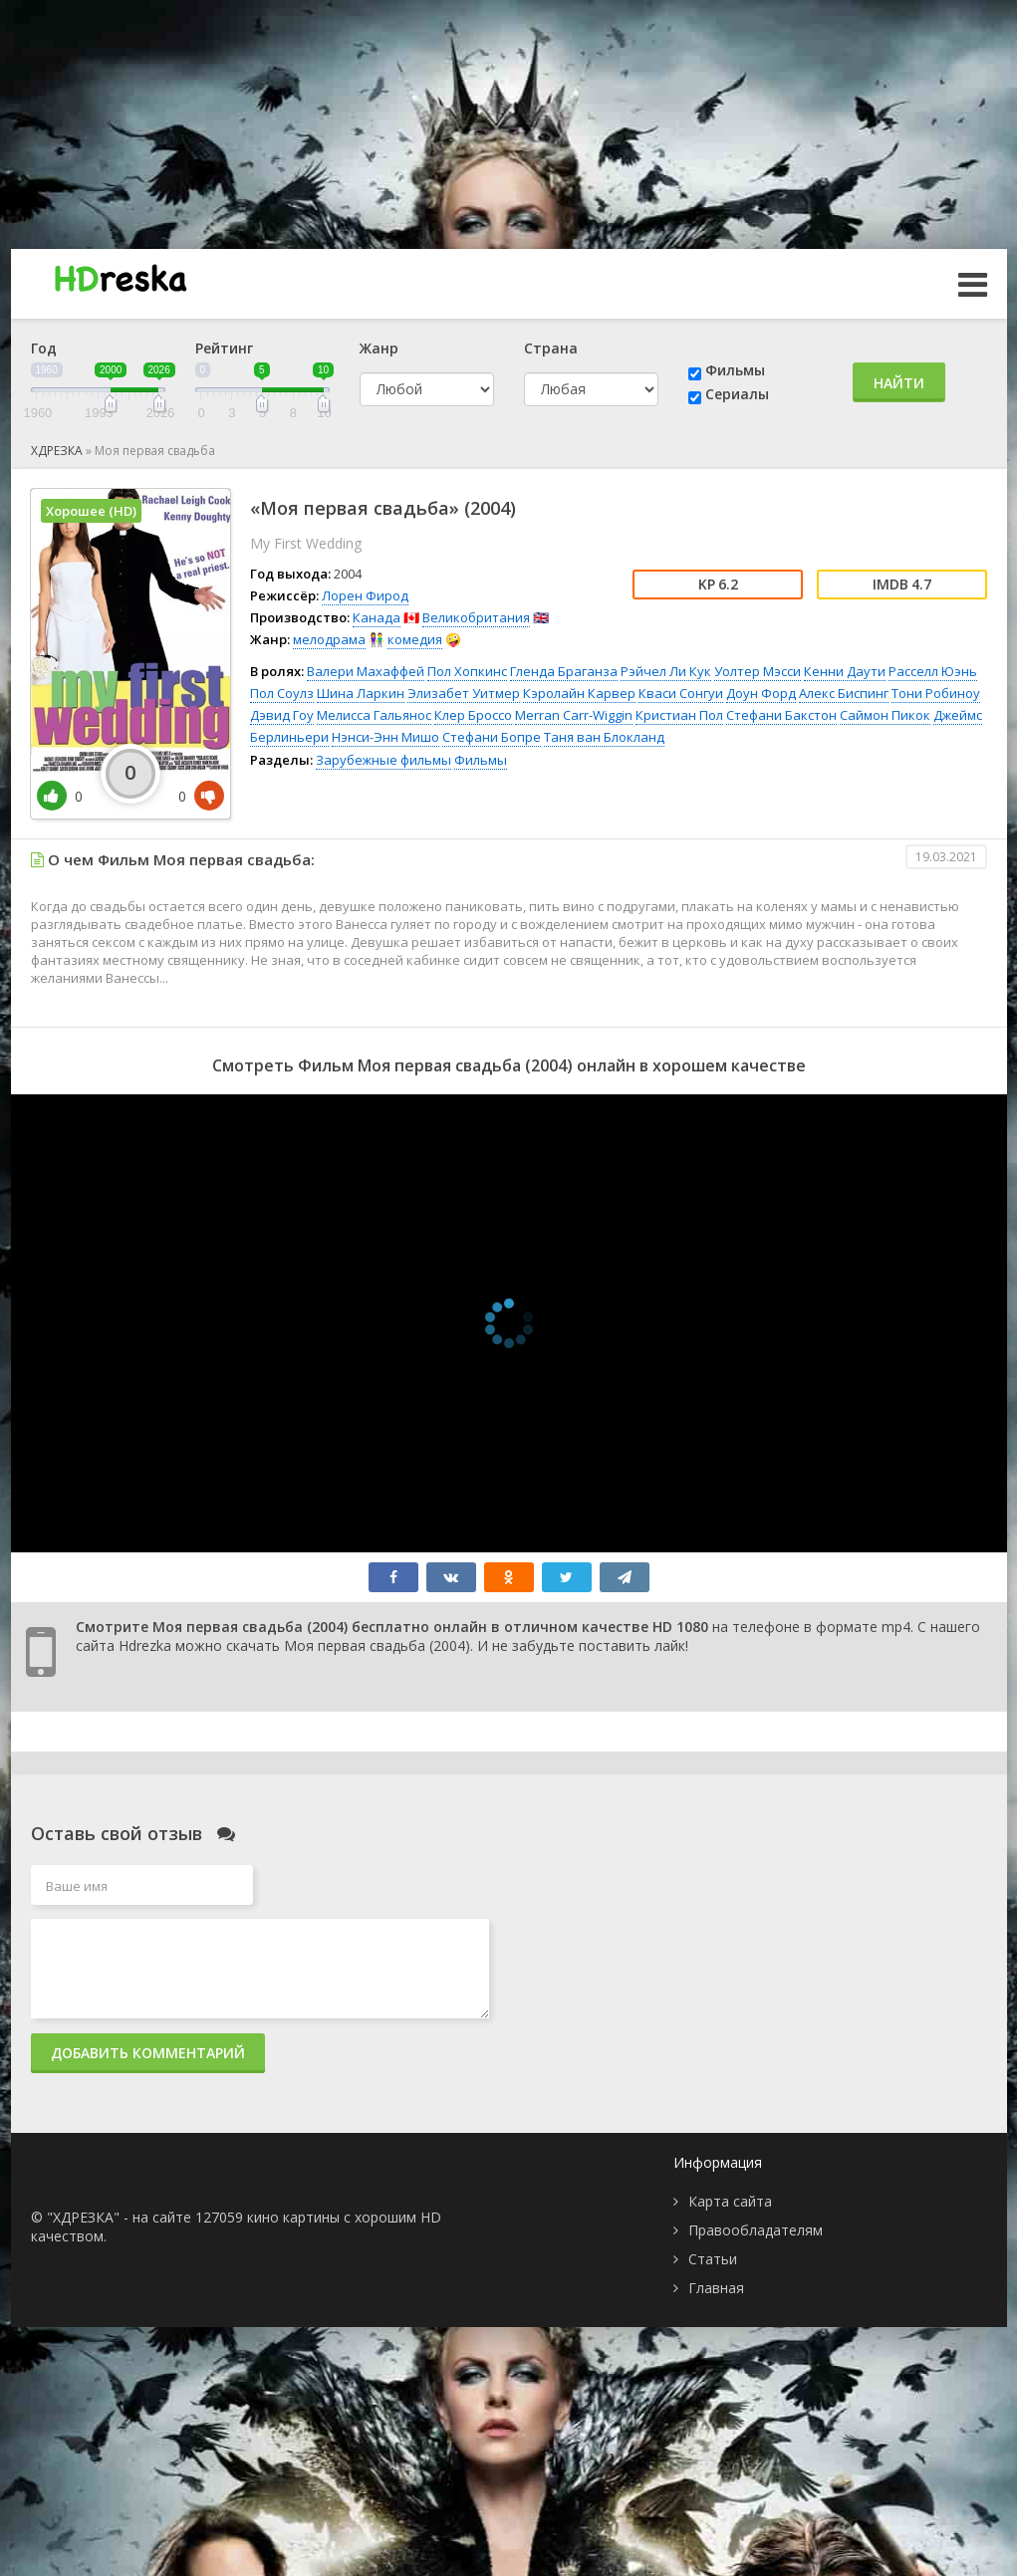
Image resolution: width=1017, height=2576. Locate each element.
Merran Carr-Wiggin (574, 715)
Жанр (379, 348)
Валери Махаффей (365, 671)
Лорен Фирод (365, 595)
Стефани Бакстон (781, 715)
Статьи (712, 2258)
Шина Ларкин (360, 693)
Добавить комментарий (148, 2052)
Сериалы (737, 393)
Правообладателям (755, 2230)
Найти (899, 382)
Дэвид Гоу (282, 715)
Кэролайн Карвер (579, 693)
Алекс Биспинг (844, 693)
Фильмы (735, 369)
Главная (716, 2287)
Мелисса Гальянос (374, 715)
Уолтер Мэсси (757, 671)
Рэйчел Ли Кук (666, 671)
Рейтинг (224, 348)
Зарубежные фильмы (383, 760)
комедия (414, 639)
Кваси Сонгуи (680, 693)
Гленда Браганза (564, 671)
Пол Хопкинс (467, 671)
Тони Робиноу (935, 693)
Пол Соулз (282, 693)
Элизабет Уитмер (463, 693)
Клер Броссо (473, 715)
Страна (551, 348)
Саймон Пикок (885, 715)
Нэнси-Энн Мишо (385, 737)
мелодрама (329, 639)
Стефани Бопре (491, 737)
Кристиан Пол (679, 715)
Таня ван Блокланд (604, 737)
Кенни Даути (845, 671)
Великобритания (476, 617)
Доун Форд (761, 693)
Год (44, 348)
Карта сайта (730, 2201)
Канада (376, 617)
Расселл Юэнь (933, 671)
